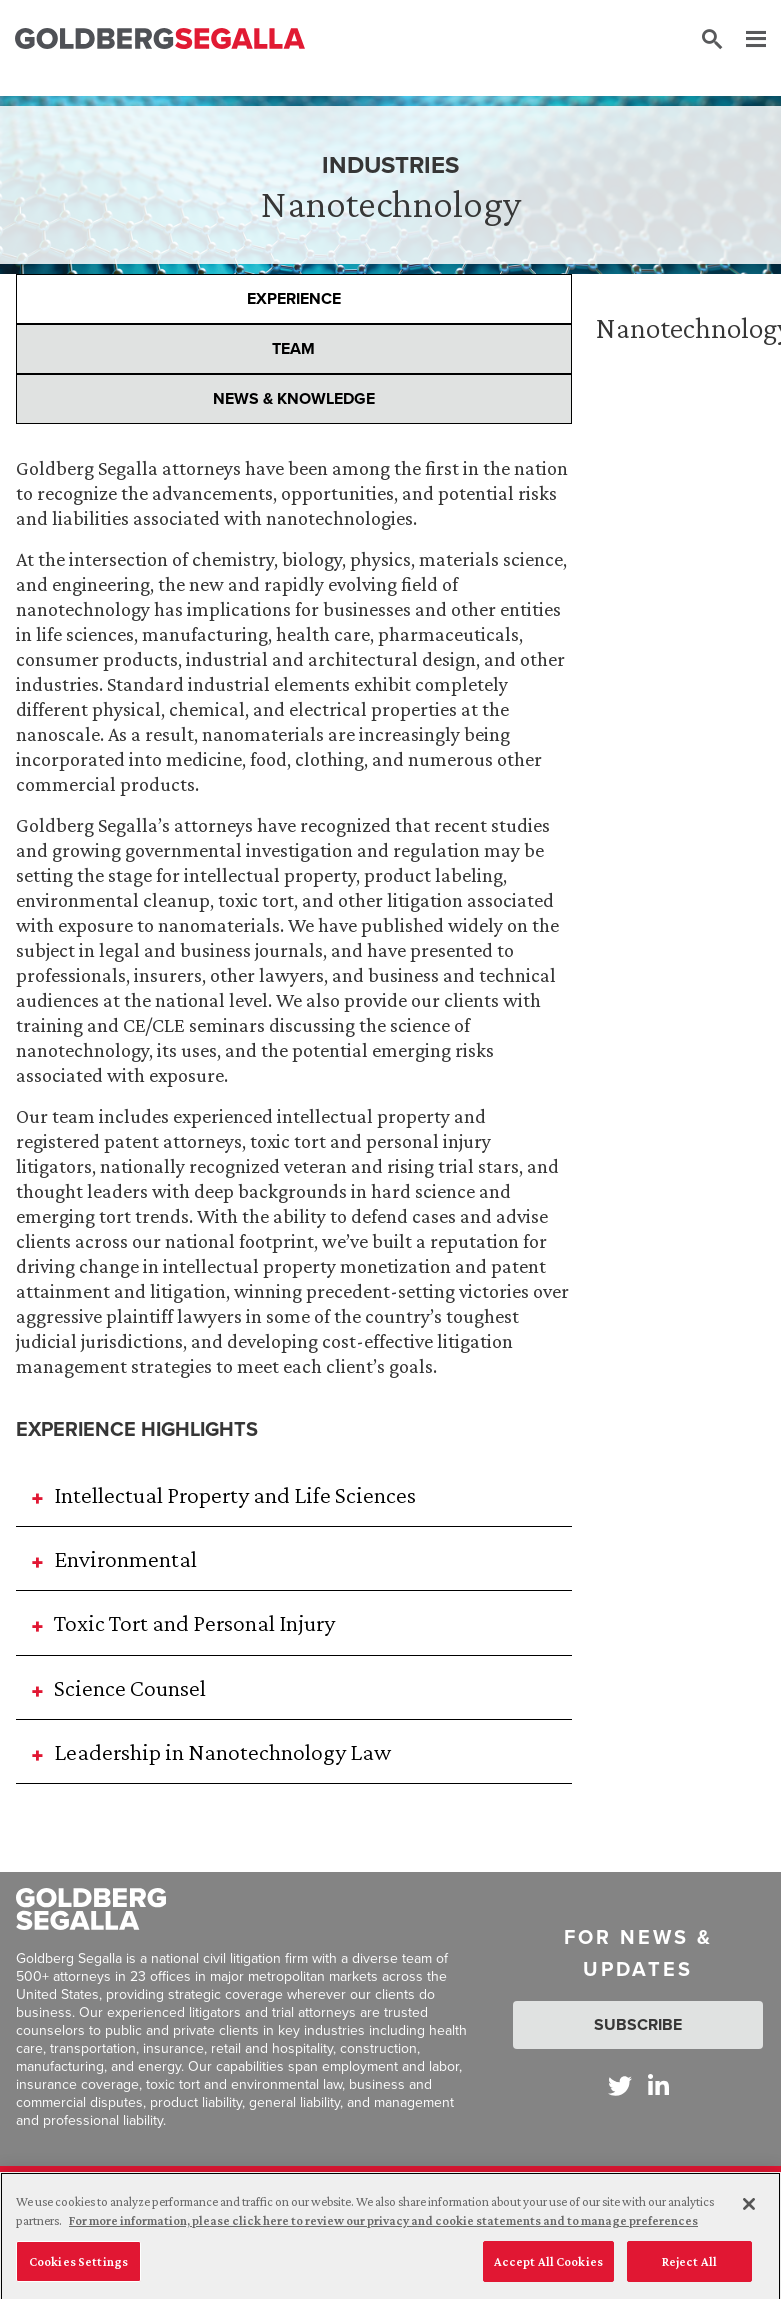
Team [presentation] (293, 348)
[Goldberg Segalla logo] (160, 39)
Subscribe (638, 2024)
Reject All (689, 2275)
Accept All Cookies (548, 2275)
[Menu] (746, 40)
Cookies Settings (78, 2275)
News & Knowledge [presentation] (294, 398)
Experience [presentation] (294, 298)
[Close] (749, 2218)
